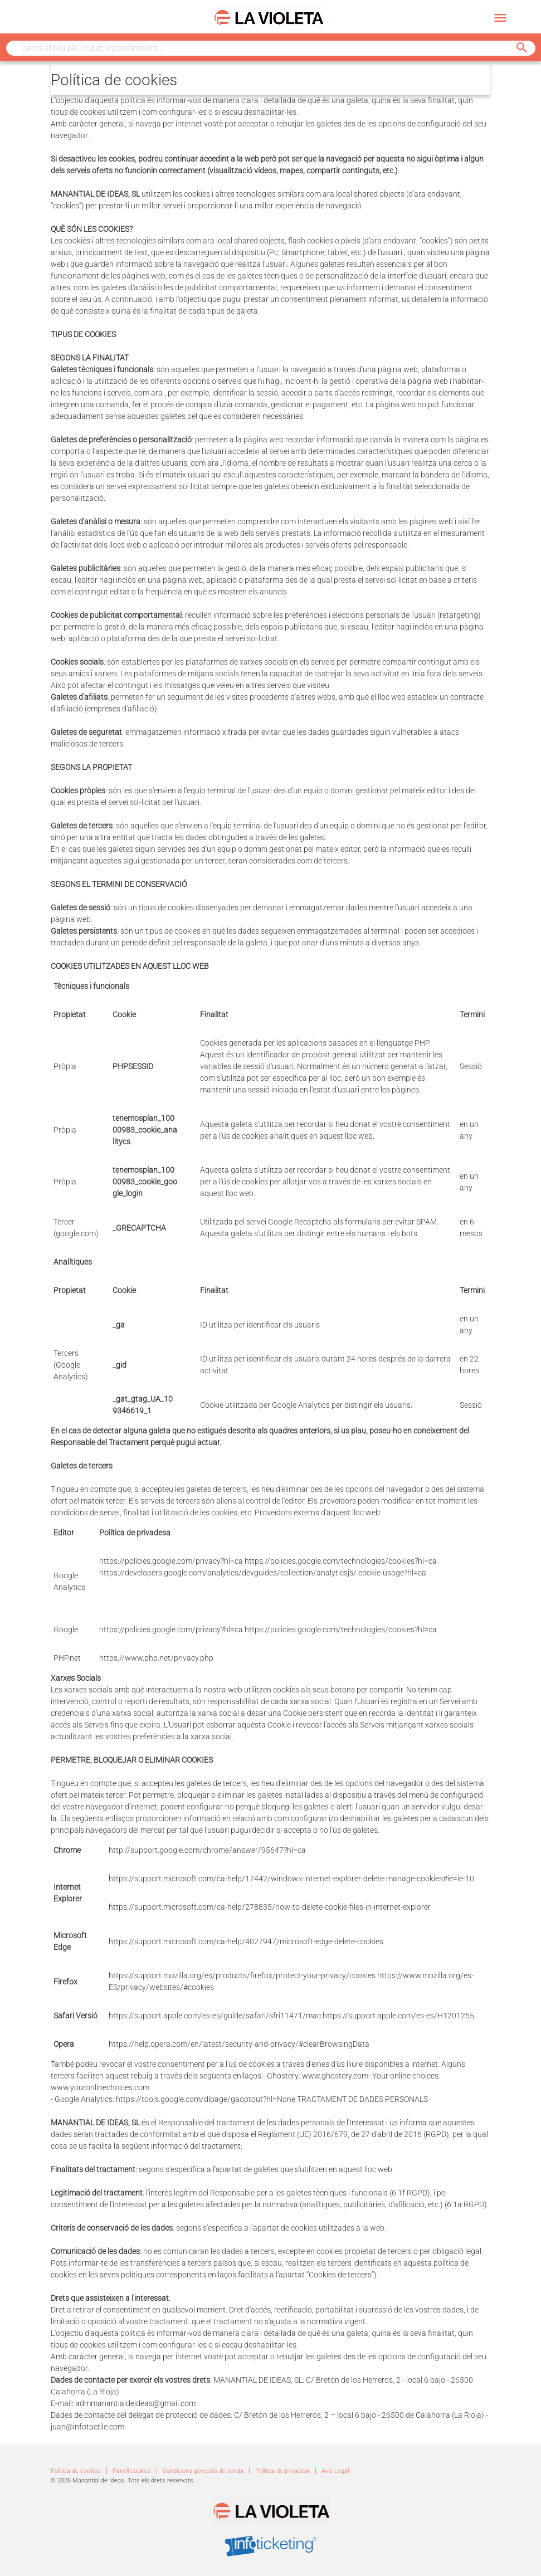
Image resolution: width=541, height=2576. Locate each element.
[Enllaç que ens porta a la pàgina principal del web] (268, 16)
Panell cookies (132, 2471)
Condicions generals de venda (203, 2471)
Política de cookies (76, 2471)
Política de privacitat (282, 2471)
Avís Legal (335, 2471)
